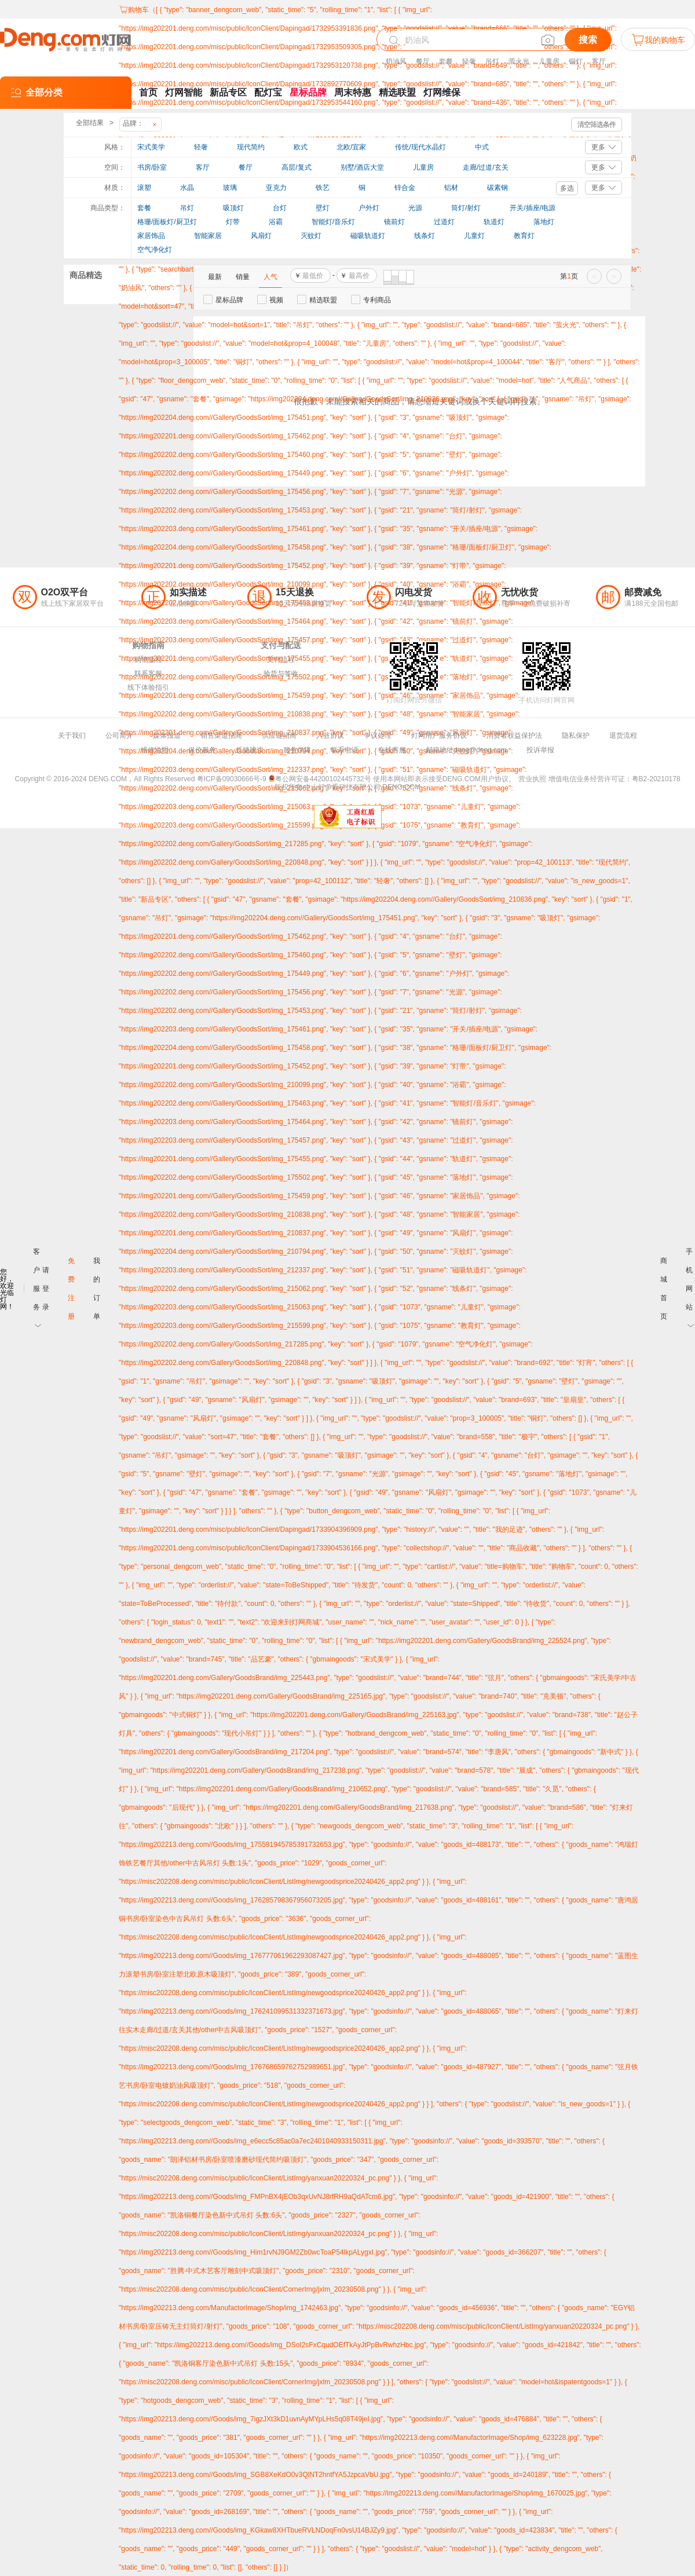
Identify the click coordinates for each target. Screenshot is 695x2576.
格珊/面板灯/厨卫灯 (167, 222)
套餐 (446, 61)
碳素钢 (497, 188)
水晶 (187, 188)
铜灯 (576, 61)
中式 (482, 147)
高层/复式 (296, 167)
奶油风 (396, 61)
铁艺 (323, 188)
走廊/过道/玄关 (486, 167)
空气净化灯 (154, 250)
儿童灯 (474, 236)
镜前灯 (394, 222)
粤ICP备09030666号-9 (231, 779)
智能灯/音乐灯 (333, 222)
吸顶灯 (233, 208)
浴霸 (276, 222)
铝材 (451, 188)
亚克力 (276, 188)
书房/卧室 (152, 167)
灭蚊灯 (311, 236)
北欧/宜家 (351, 147)
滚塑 (144, 188)
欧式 (301, 147)
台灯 (280, 208)
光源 (415, 208)
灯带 (233, 222)
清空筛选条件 (596, 124)
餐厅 (423, 61)
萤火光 (519, 61)
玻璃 (230, 188)
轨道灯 (494, 222)
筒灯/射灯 (466, 208)
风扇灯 (261, 236)
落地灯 (543, 222)
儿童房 (549, 61)
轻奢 (469, 61)
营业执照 (532, 779)
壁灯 (323, 208)
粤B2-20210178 (656, 779)
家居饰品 (151, 236)
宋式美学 (151, 147)
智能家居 (208, 236)
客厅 (599, 61)
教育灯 (524, 236)
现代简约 (251, 147)
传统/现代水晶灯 (420, 147)
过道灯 (444, 222)
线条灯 (424, 236)
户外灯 (369, 208)
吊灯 (492, 61)
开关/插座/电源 (532, 208)
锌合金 (404, 188)
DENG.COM (401, 787)
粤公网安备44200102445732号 (319, 779)
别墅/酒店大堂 (362, 167)
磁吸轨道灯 (367, 236)
